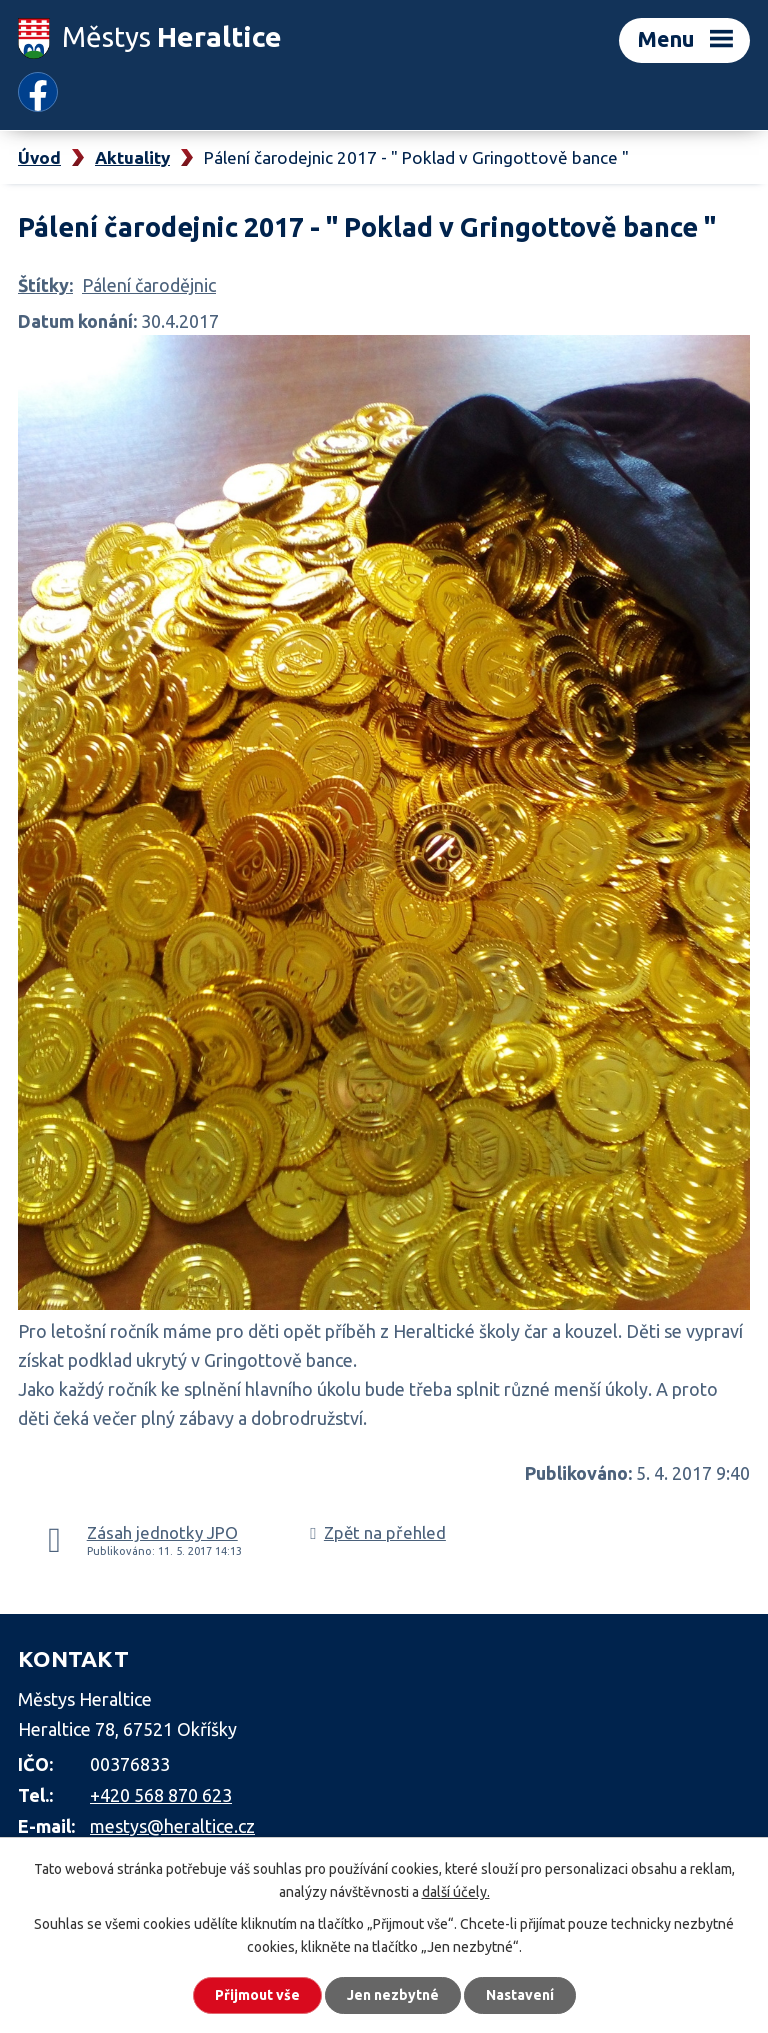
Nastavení (520, 1995)
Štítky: (45, 285)
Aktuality (132, 157)
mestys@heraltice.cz (172, 1826)
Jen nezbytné (393, 1995)
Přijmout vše (257, 1995)
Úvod (39, 157)
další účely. (456, 1892)
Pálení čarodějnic (149, 285)
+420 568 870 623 (161, 1795)
